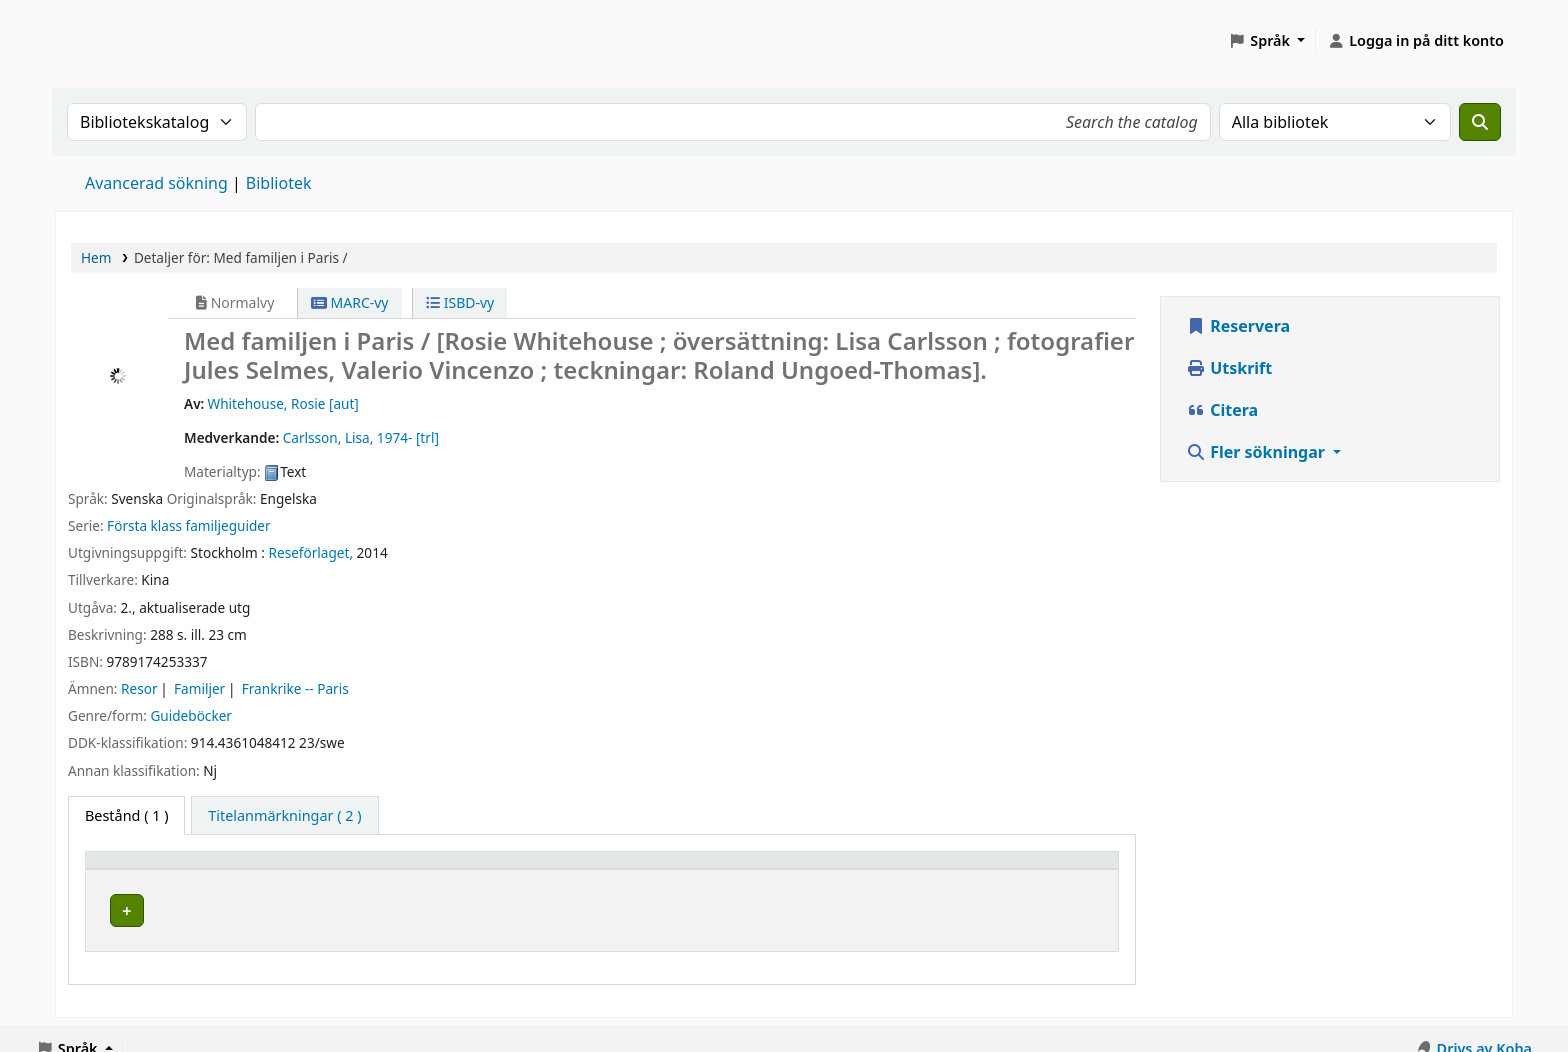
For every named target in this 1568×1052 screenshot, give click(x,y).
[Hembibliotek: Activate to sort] (289, 870)
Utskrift (1229, 368)
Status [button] (990, 869)
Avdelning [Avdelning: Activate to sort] (537, 869)
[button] (1266, 41)
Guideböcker (190, 715)
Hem (96, 257)
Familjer (199, 688)
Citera (1222, 410)
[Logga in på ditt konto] (1415, 41)
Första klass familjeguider (189, 525)
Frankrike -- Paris (295, 688)
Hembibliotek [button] (142, 869)
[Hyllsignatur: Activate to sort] (831, 870)
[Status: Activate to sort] (1039, 870)
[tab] (284, 816)
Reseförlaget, (311, 552)
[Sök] (1480, 122)
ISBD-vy (460, 302)
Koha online (106, 40)
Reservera (1238, 326)
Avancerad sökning (156, 183)
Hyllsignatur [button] (755, 869)
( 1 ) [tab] (126, 815)
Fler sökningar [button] (1257, 452)
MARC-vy (350, 302)
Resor (139, 688)
